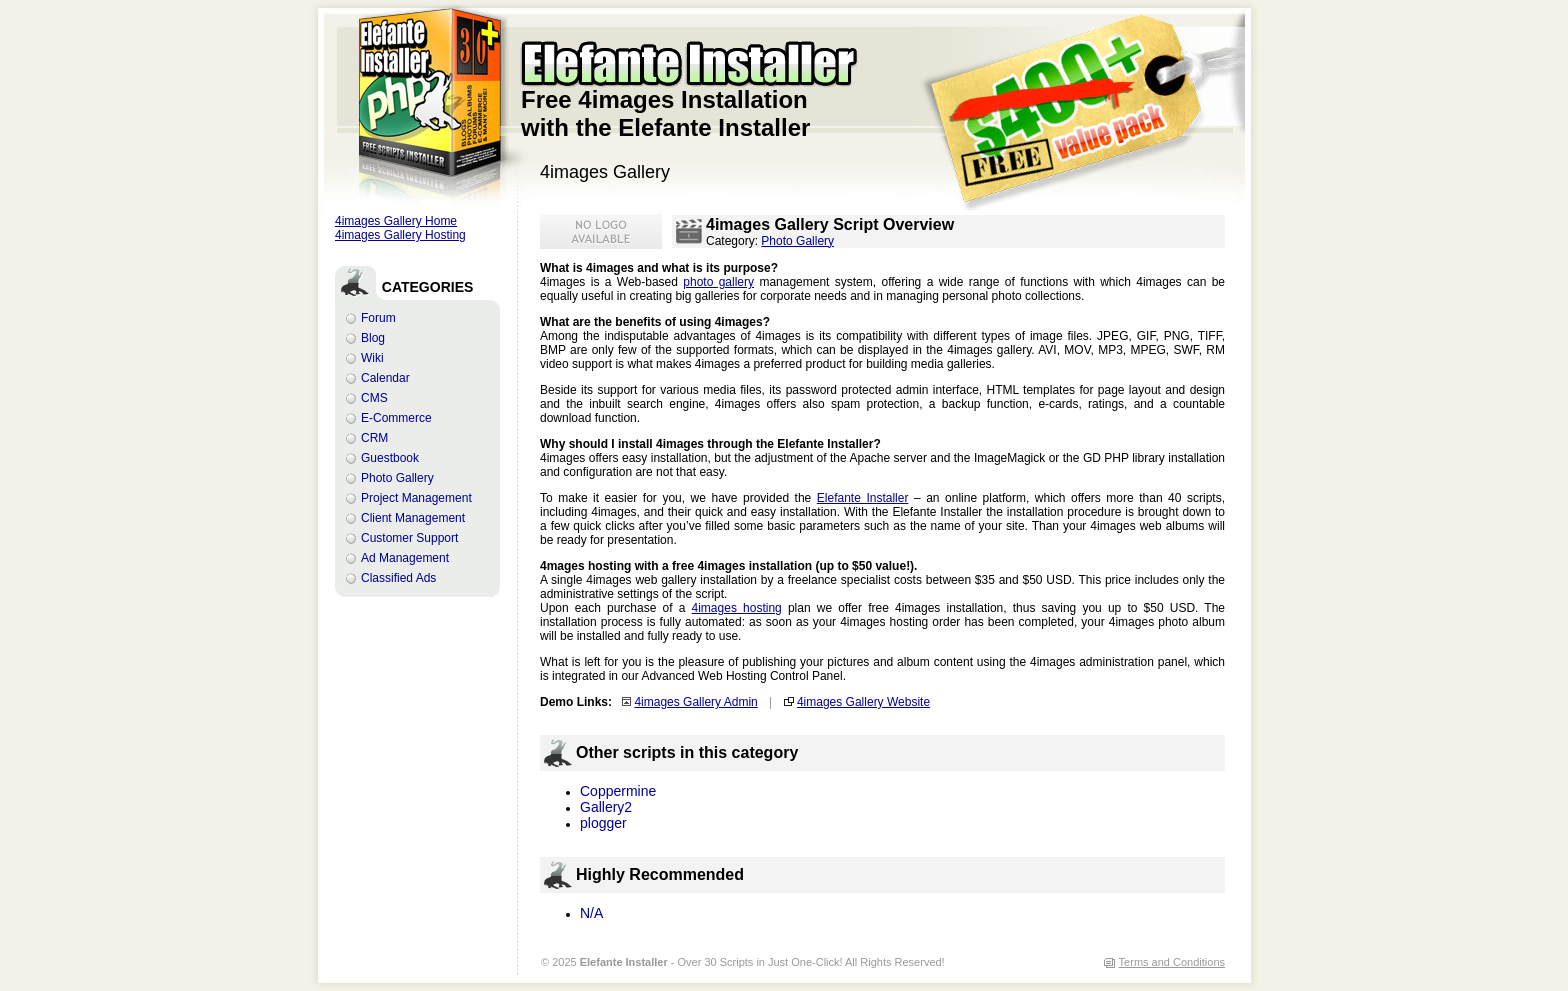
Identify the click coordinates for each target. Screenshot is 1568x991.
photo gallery (718, 282)
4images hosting (737, 608)
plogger (603, 823)
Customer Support (409, 538)
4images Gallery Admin (695, 702)
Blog (373, 338)
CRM (374, 438)
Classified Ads (398, 578)
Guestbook (390, 458)
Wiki (372, 358)
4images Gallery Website (863, 702)
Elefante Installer (863, 498)
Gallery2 (606, 807)
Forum (378, 318)
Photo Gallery (397, 478)
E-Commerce (396, 418)
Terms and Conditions (1172, 962)
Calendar (385, 378)
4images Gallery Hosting (400, 235)
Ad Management (405, 558)
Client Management (413, 518)
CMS (374, 398)
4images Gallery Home (396, 221)
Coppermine (618, 791)
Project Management (416, 498)
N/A (591, 913)
